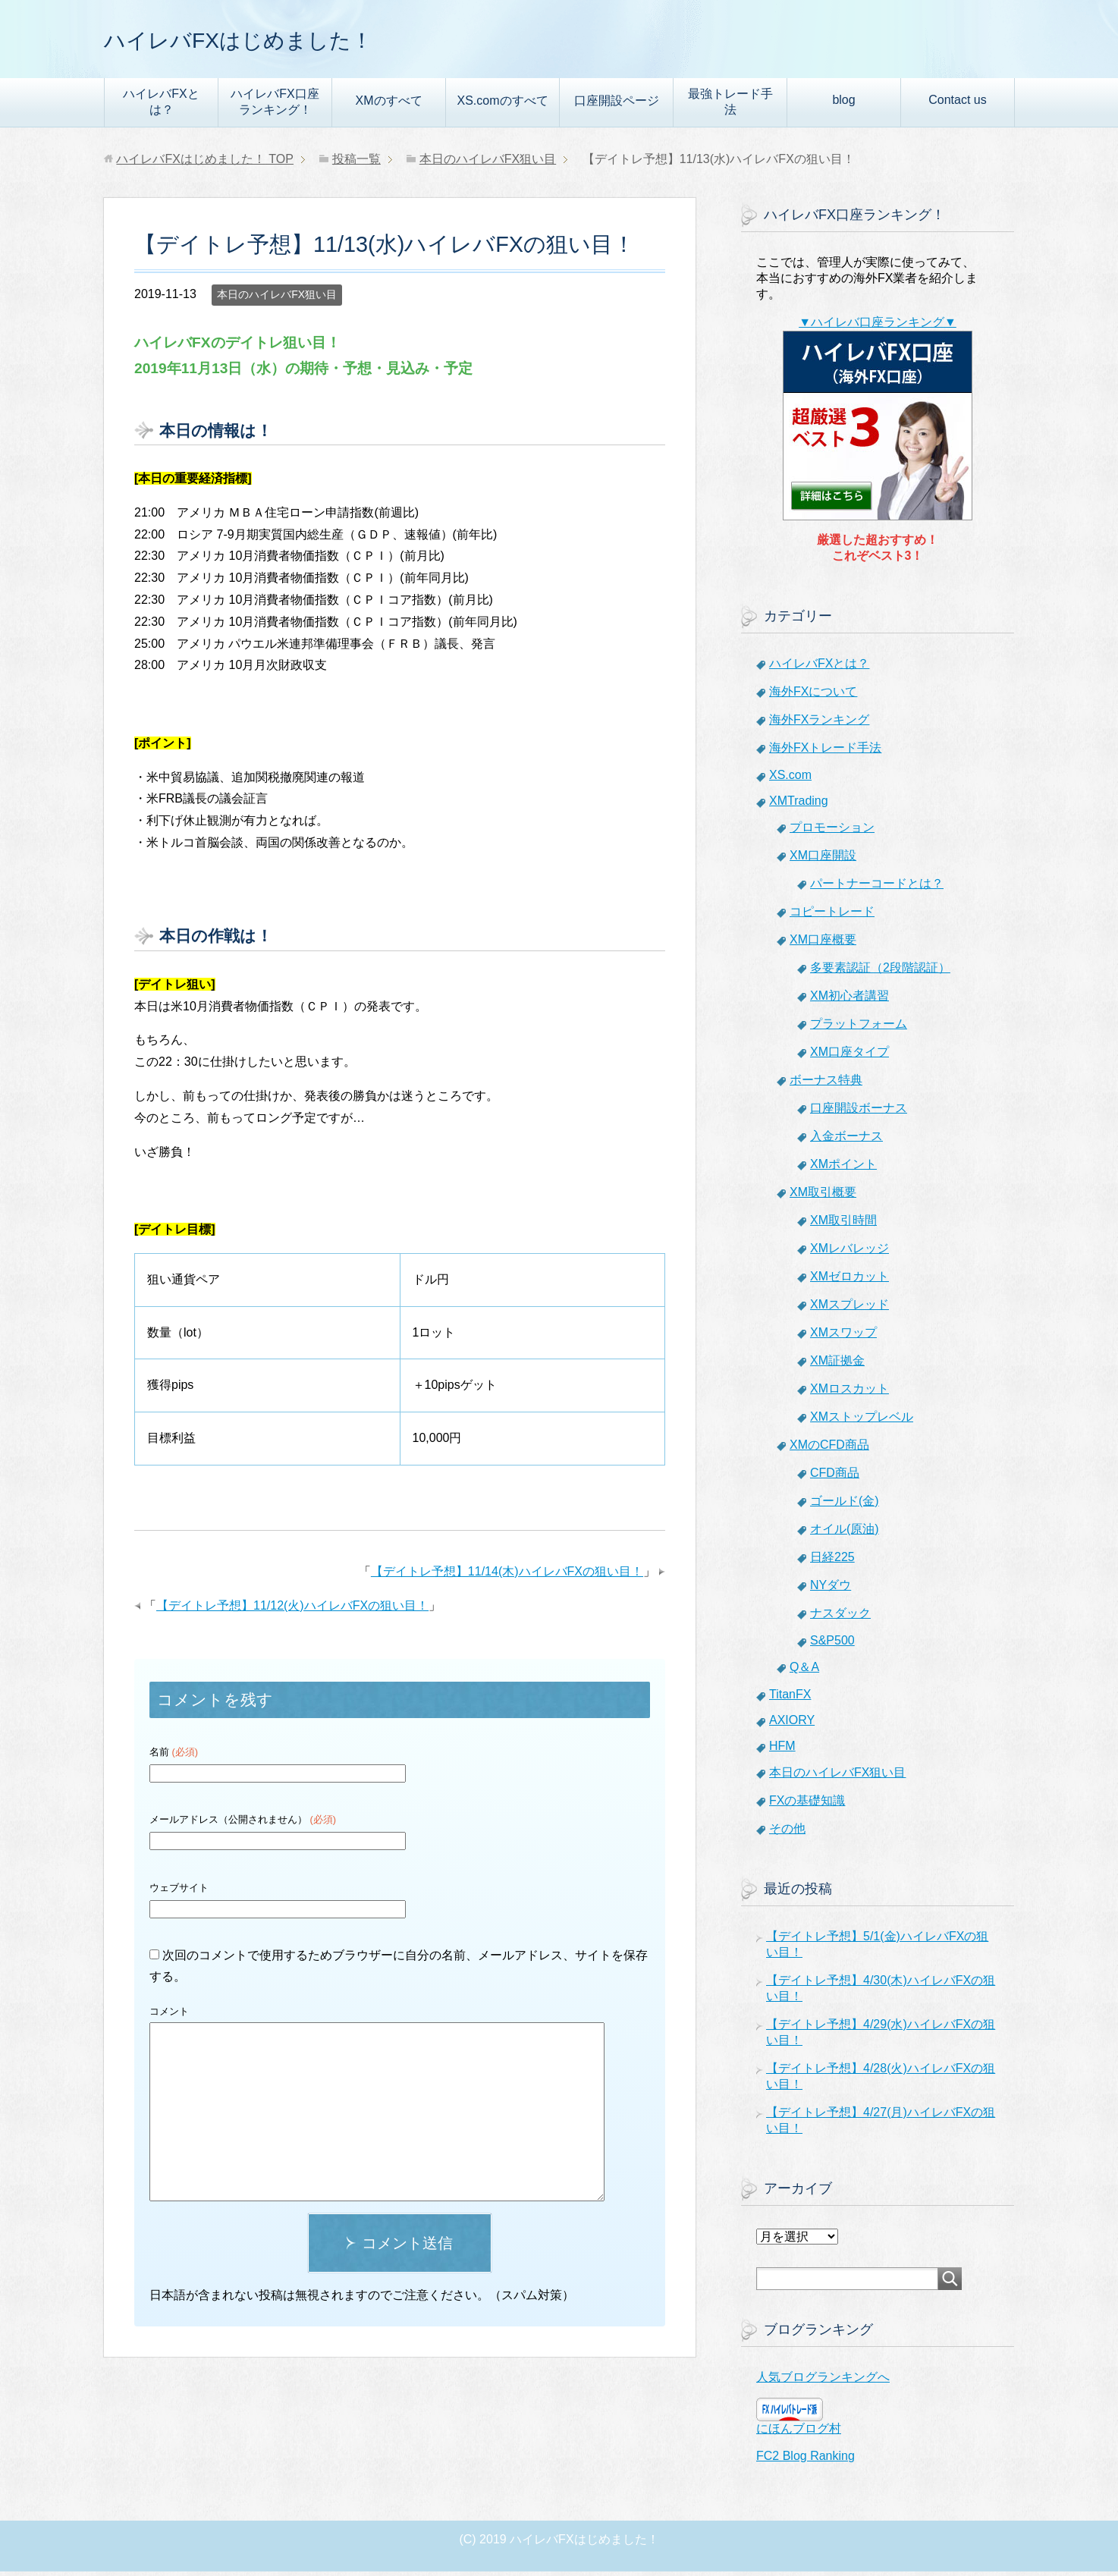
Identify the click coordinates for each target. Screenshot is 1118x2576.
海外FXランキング (819, 724)
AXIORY (792, 1724)
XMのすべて (389, 105)
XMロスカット (849, 1393)
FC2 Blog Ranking (805, 2460)
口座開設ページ (616, 105)
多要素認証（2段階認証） (880, 972)
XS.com (790, 779)
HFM (782, 1750)
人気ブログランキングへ (823, 2381)
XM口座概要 (823, 944)
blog (843, 104)
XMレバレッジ (849, 1252)
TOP (205, 163)
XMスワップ (843, 1336)
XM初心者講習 (849, 1000)
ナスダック (840, 1617)
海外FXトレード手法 (825, 752)
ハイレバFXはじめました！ (275, 40)
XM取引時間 (843, 1224)
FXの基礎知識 (807, 1804)
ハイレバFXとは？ (161, 106)
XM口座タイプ (849, 1056)
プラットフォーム (858, 1028)
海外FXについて (813, 696)
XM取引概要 (823, 1196)
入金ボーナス (846, 1140)
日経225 (832, 1561)
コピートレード (832, 915)
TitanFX (790, 1698)
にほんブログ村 (798, 2433)
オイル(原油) (844, 1533)
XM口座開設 (823, 859)
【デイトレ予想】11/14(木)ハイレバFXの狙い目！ (507, 1575)
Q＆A (804, 1671)
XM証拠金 (837, 1365)
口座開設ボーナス (858, 1112)
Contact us (957, 104)
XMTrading (798, 805)
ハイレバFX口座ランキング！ (275, 106)
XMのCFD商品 (829, 1449)
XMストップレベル (861, 1421)
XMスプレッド (849, 1308)
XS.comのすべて (502, 105)
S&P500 (832, 1644)
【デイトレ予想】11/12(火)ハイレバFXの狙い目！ (292, 1610)
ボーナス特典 (826, 1084)
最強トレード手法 (730, 106)
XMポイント (843, 1168)
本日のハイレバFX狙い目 (277, 299)
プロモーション (832, 831)
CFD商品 (834, 1477)
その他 (787, 1833)
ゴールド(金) (844, 1505)
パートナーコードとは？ (877, 887)
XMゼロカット (849, 1280)
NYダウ (830, 1589)
